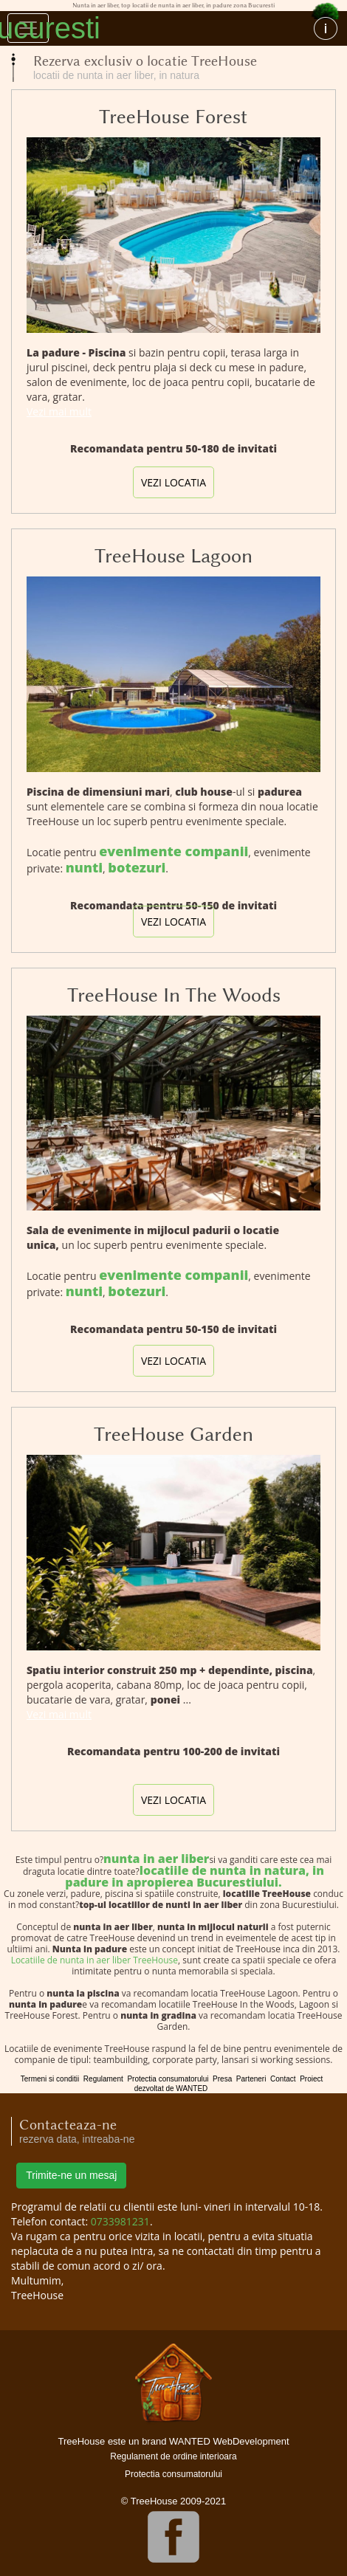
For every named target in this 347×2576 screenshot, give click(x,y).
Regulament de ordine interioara (173, 2456)
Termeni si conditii (50, 2079)
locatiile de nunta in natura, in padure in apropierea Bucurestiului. (194, 1876)
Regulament (103, 2079)
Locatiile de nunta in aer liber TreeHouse (94, 1960)
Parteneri (251, 2079)
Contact (282, 2079)
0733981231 (120, 2221)
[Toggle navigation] (28, 28)
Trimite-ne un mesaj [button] (71, 2175)
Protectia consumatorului (167, 2079)
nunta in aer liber (156, 1858)
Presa (222, 2079)
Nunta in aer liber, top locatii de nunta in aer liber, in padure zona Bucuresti (166, 28)
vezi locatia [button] (173, 482)
